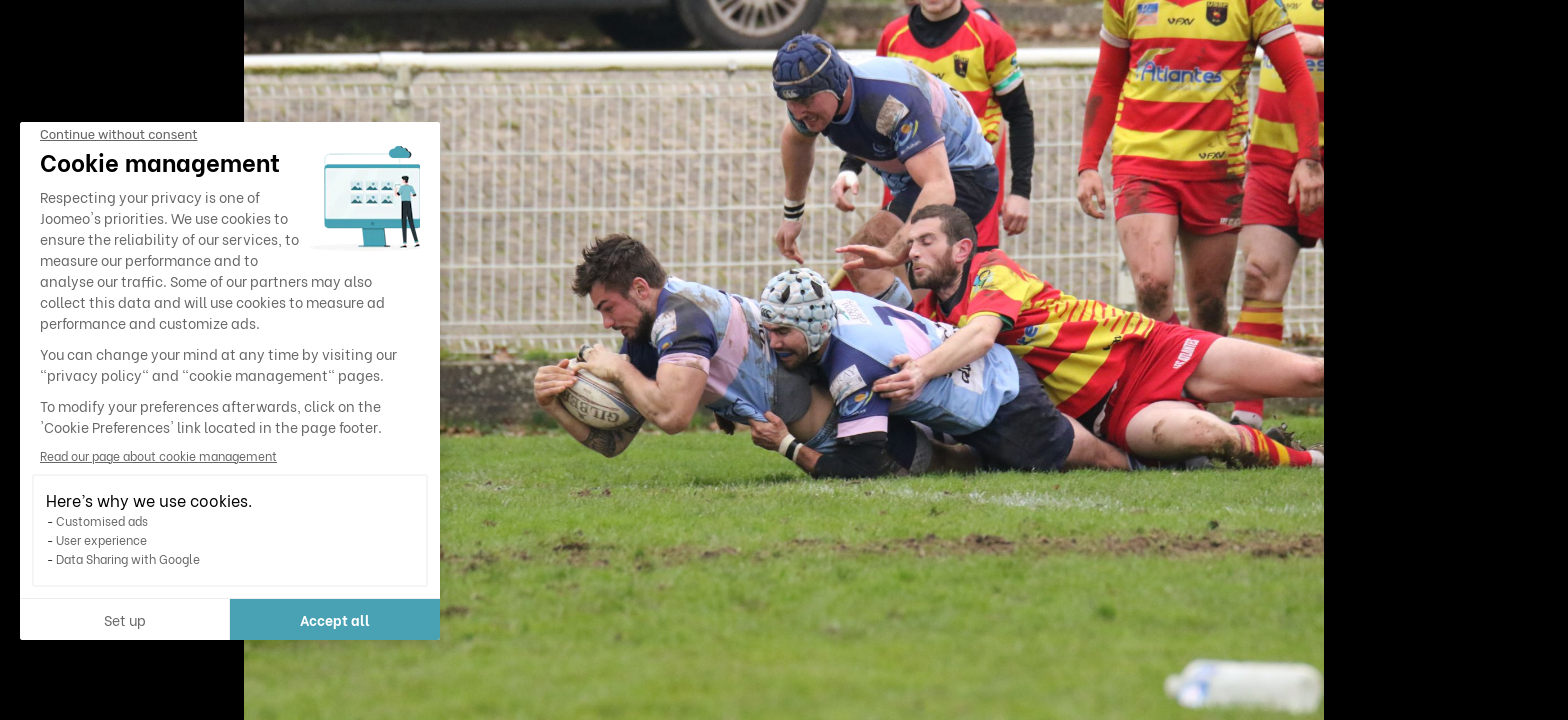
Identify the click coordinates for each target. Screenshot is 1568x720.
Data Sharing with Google (128, 558)
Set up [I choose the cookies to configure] (125, 619)
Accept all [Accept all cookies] (335, 619)
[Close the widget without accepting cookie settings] (118, 135)
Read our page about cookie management (158, 455)
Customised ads (102, 520)
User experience (101, 539)
